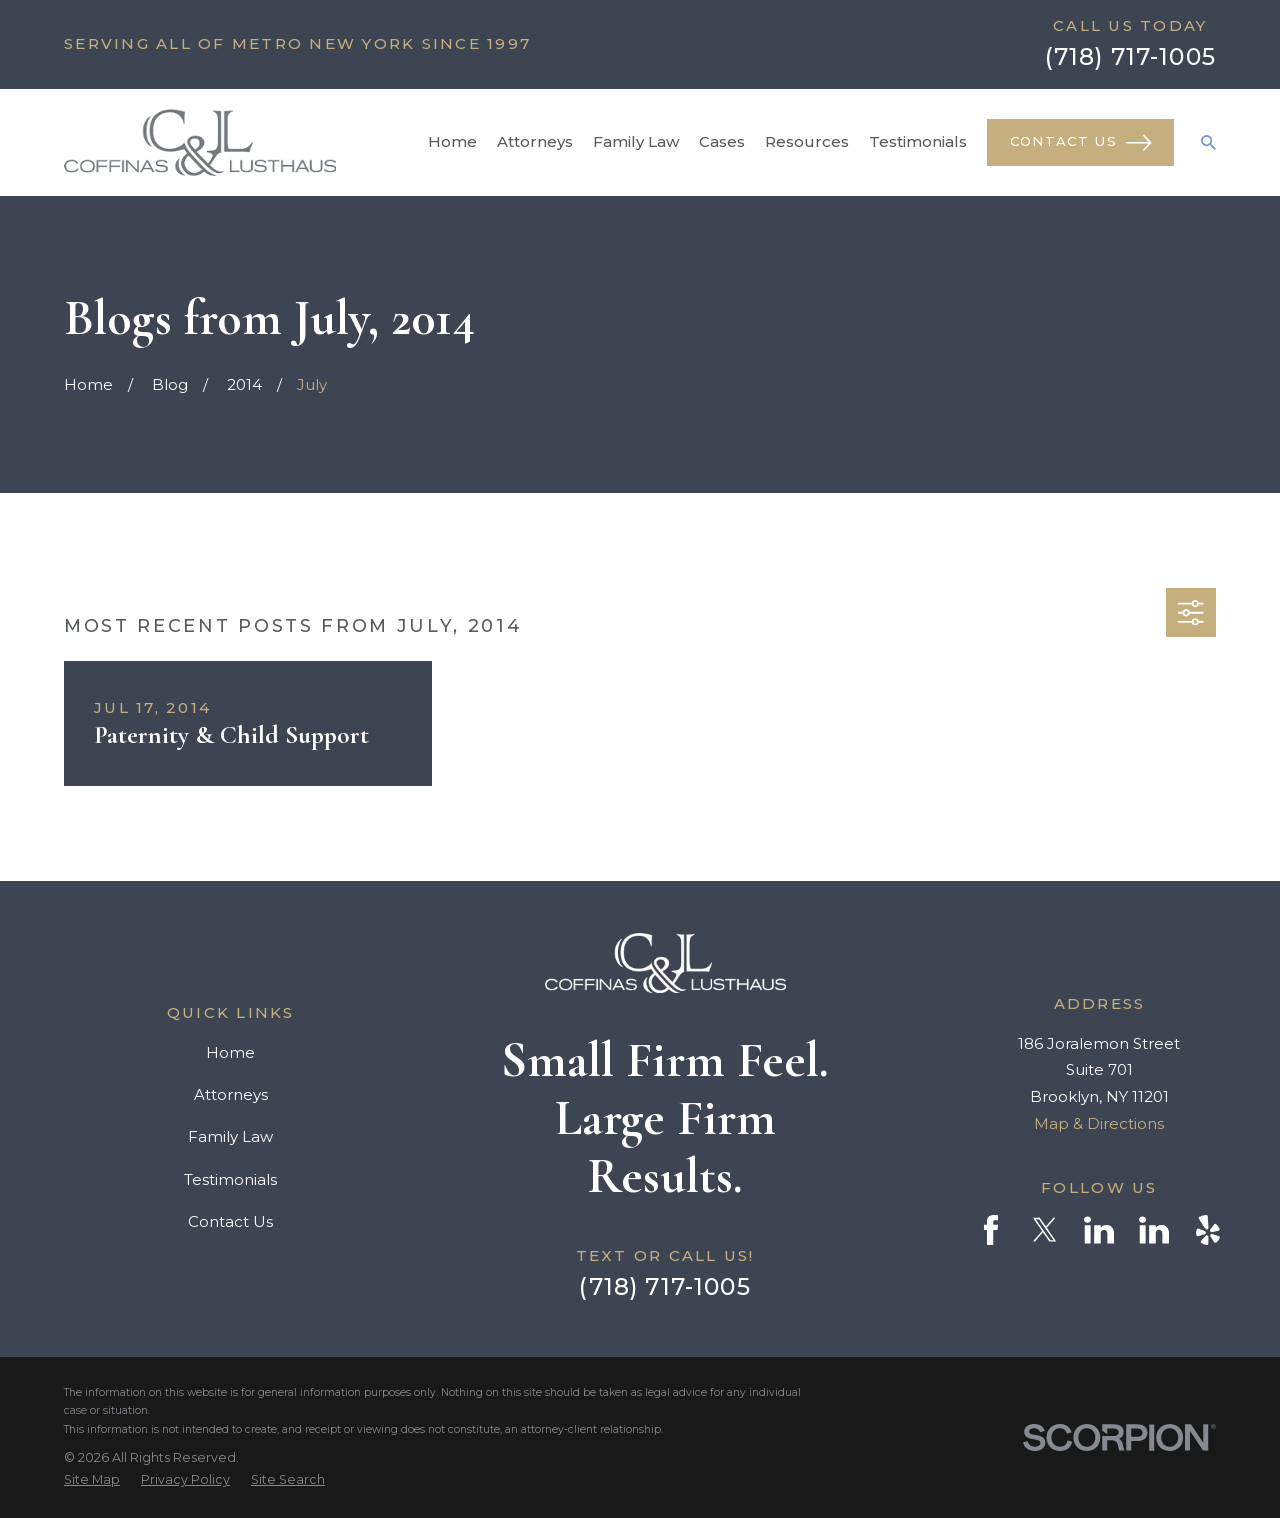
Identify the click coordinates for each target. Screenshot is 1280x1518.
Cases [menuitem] (722, 141)
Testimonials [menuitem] (918, 141)
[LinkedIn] (1099, 1230)
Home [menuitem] (452, 141)
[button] (1191, 613)
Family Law (230, 1136)
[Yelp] (1208, 1230)
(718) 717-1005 (1130, 56)
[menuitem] (92, 1480)
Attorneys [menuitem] (535, 141)
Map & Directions (1099, 1123)
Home (230, 1052)
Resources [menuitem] (807, 141)
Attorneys (231, 1094)
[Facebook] (991, 1230)
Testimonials (230, 1179)
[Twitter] (1045, 1230)
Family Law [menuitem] (636, 141)
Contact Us (1081, 143)
